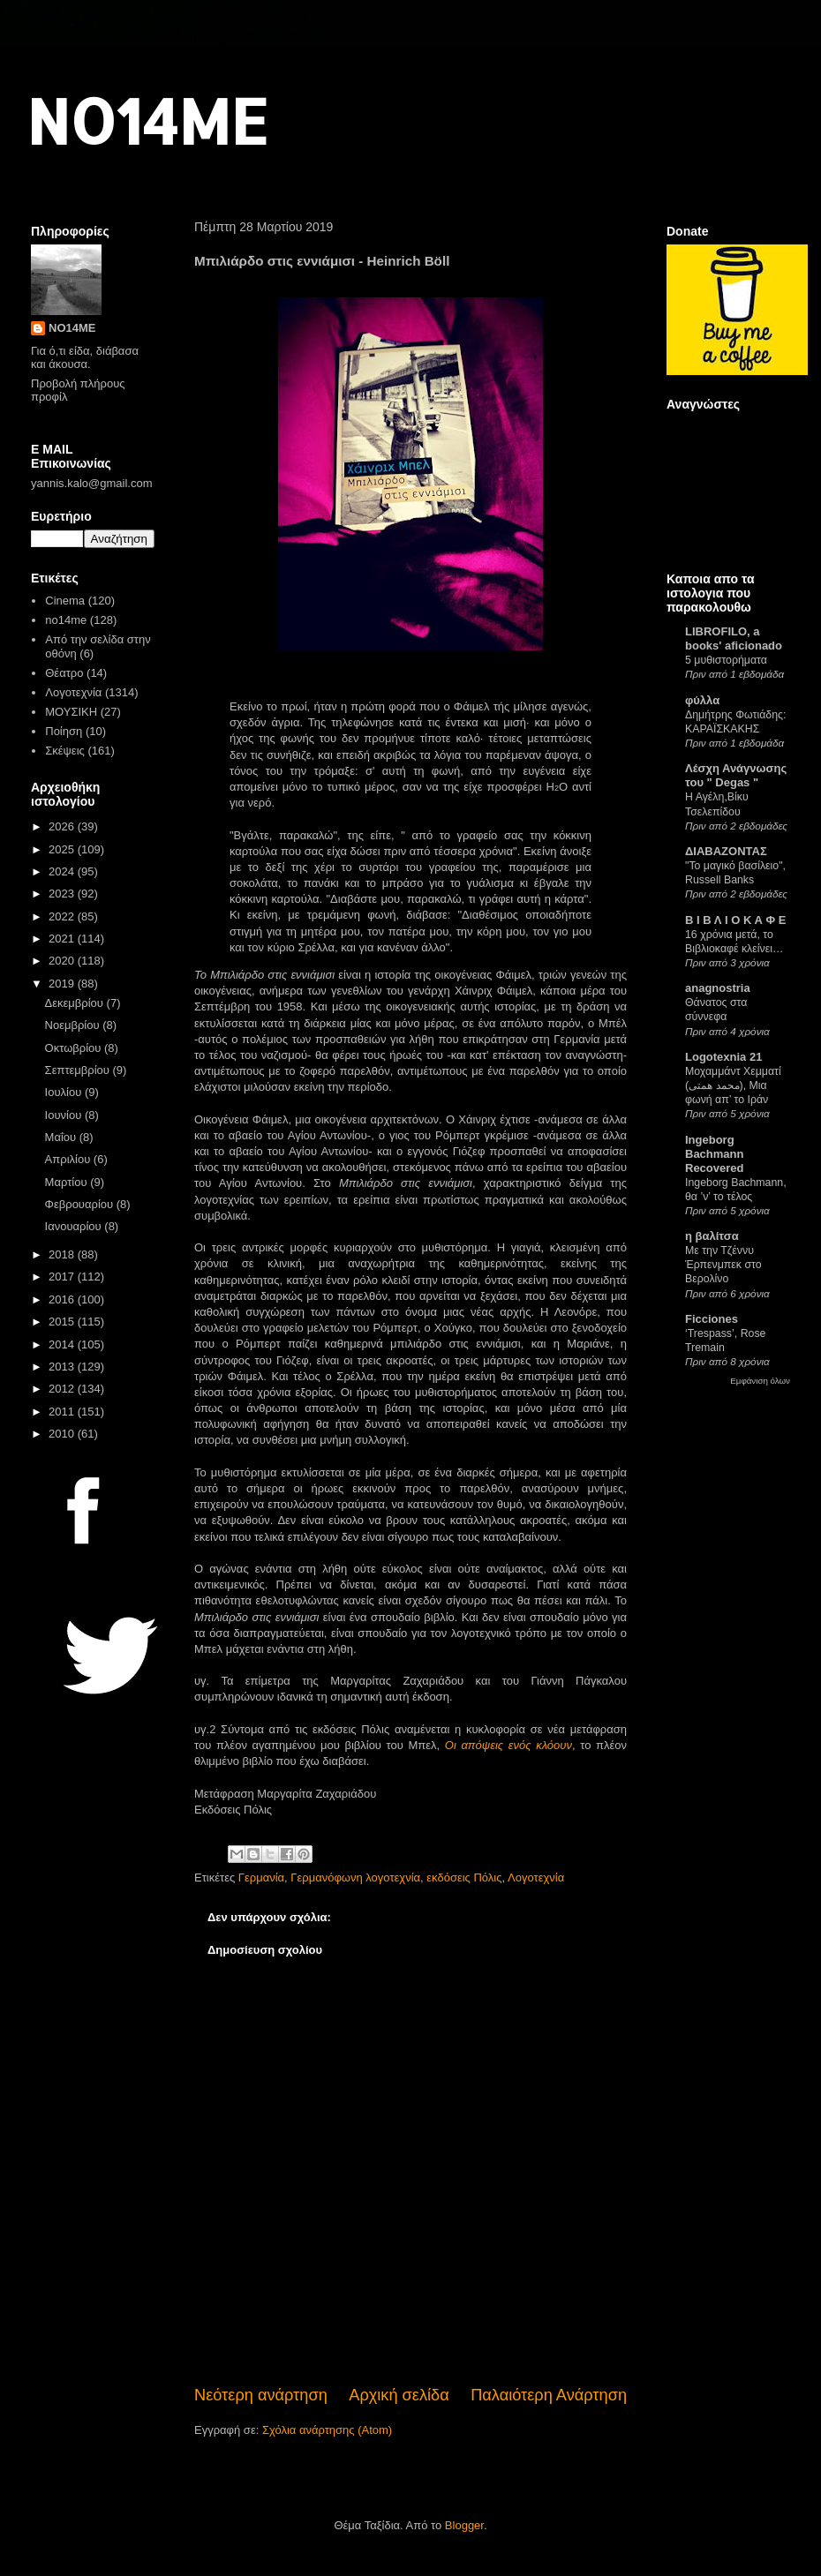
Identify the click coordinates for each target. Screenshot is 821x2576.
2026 (63, 826)
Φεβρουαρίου (81, 1204)
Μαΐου (62, 1137)
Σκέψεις (65, 750)
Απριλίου (69, 1159)
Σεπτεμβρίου (79, 1070)
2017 (63, 1276)
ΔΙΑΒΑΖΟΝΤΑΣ (726, 851)
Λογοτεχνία (536, 1877)
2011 (63, 1411)
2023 (63, 893)
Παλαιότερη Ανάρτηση (549, 2395)
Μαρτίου (68, 1182)
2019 (63, 983)
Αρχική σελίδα (398, 2395)
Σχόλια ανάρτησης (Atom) (327, 2430)
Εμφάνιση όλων (760, 1381)
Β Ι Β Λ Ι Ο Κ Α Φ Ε (735, 920)
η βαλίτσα (712, 1236)
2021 (63, 938)
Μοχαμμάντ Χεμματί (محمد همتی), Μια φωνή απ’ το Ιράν (733, 1085)
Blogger (464, 2525)
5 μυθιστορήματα (726, 660)
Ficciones (711, 1319)
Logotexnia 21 (723, 1056)
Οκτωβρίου (74, 1048)
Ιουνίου (65, 1115)
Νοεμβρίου (74, 1025)
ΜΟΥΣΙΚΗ (71, 711)
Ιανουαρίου (75, 1226)
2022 (63, 916)
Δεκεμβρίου (76, 1003)
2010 (63, 1433)
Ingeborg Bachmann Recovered (714, 1154)
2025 (63, 849)
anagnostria (717, 988)
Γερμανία (261, 1877)
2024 (63, 871)
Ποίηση (63, 731)
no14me (66, 620)
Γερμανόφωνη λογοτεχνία (355, 1877)
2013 (63, 1366)
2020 (63, 960)
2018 (63, 1254)
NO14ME (146, 120)
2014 (63, 1344)
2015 (63, 1321)
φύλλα (702, 700)
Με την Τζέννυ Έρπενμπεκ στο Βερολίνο (723, 1264)
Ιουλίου (65, 1092)
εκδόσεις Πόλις (463, 1877)
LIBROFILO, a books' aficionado (733, 638)
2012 (63, 1388)
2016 (63, 1299)
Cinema (65, 600)
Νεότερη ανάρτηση (261, 2395)
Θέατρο (64, 673)
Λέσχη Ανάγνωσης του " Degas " (736, 775)
